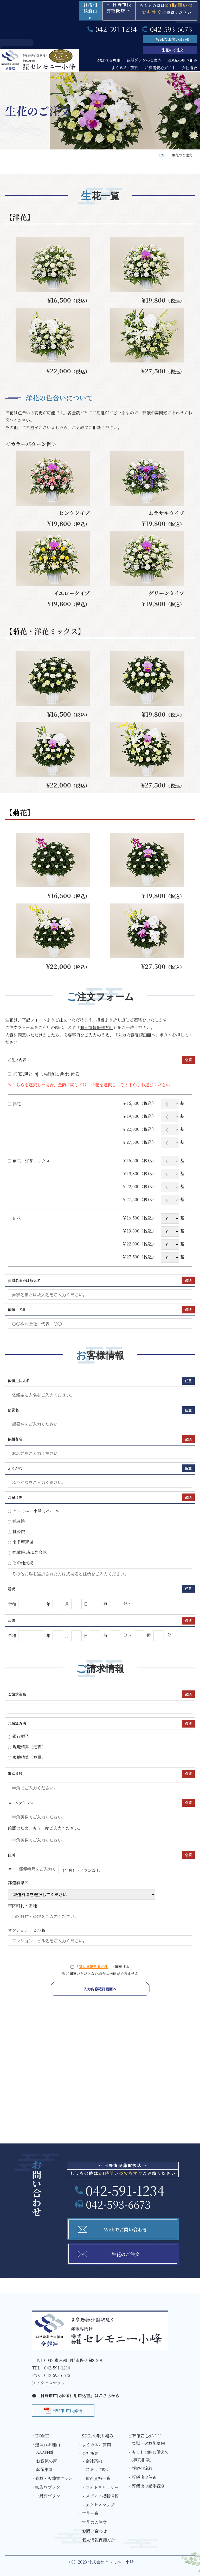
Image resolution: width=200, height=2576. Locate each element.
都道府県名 (81, 1890)
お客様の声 (46, 2461)
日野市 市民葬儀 (67, 2411)
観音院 (16, 1521)
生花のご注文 (173, 49)
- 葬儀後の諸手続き (147, 2486)
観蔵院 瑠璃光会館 (27, 1552)
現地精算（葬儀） (27, 1757)
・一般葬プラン (45, 2496)
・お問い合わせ (92, 2531)
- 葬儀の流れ (140, 2468)
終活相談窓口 (90, 11)
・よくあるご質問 (94, 2445)
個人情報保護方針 (96, 1027)
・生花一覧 (88, 2513)
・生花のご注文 (92, 2522)
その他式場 (20, 1563)
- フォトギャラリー (101, 2487)
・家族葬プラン (45, 2487)
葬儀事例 (44, 2469)
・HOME (40, 2436)
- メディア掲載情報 (101, 2496)
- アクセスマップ (98, 2505)
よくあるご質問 (125, 67)
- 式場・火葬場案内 (147, 2443)
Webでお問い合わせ (173, 39)
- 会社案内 (92, 2461)
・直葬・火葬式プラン (52, 2478)
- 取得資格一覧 (97, 2478)
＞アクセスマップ (48, 2383)
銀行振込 (18, 1736)
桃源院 (16, 1531)
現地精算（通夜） (27, 1747)
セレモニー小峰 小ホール (33, 1511)
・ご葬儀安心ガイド (142, 2436)
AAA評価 (44, 2452)
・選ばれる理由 (45, 2445)
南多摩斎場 (20, 1542)
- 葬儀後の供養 (143, 2477)
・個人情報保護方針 (96, 2540)
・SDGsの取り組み (95, 2436)
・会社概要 (88, 2453)
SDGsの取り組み (182, 60)
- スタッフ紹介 (97, 2469)
